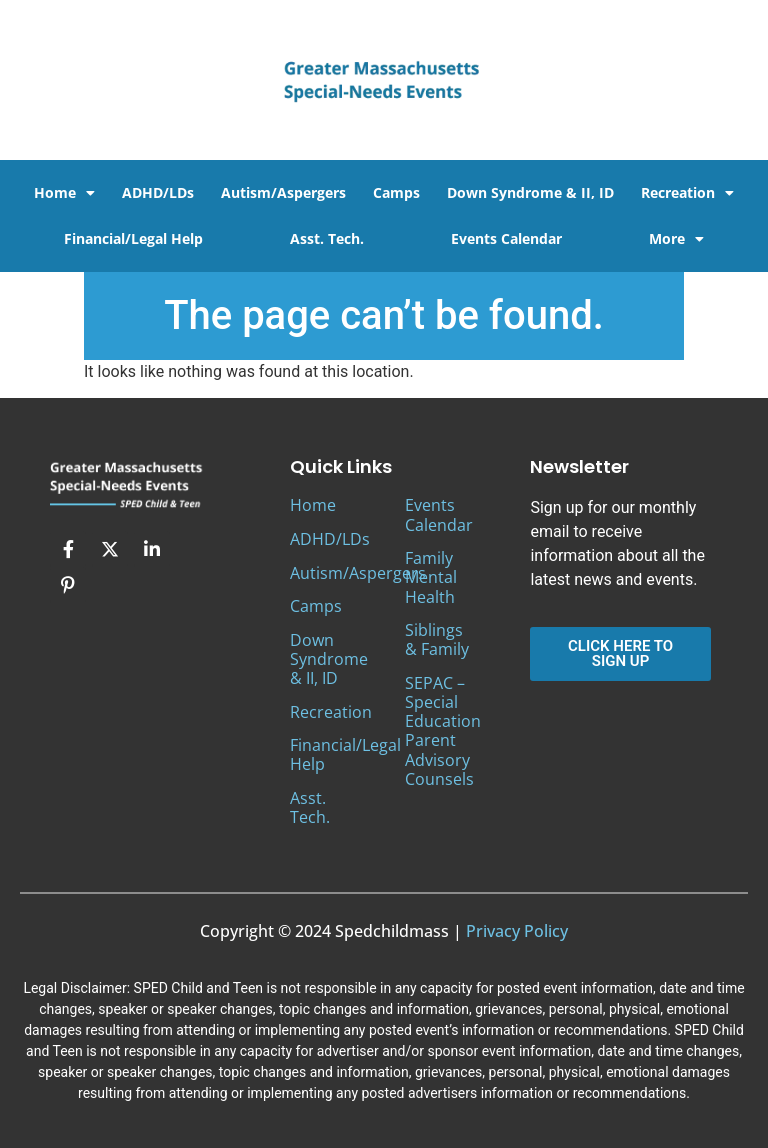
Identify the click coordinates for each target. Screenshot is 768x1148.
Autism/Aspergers (283, 192)
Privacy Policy (517, 931)
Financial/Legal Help (133, 238)
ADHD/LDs (158, 192)
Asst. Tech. (327, 238)
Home (64, 193)
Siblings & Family (437, 639)
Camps (396, 192)
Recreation (687, 193)
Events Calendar (506, 238)
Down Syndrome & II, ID (530, 192)
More (676, 239)
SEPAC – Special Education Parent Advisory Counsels (443, 731)
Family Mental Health (431, 577)
